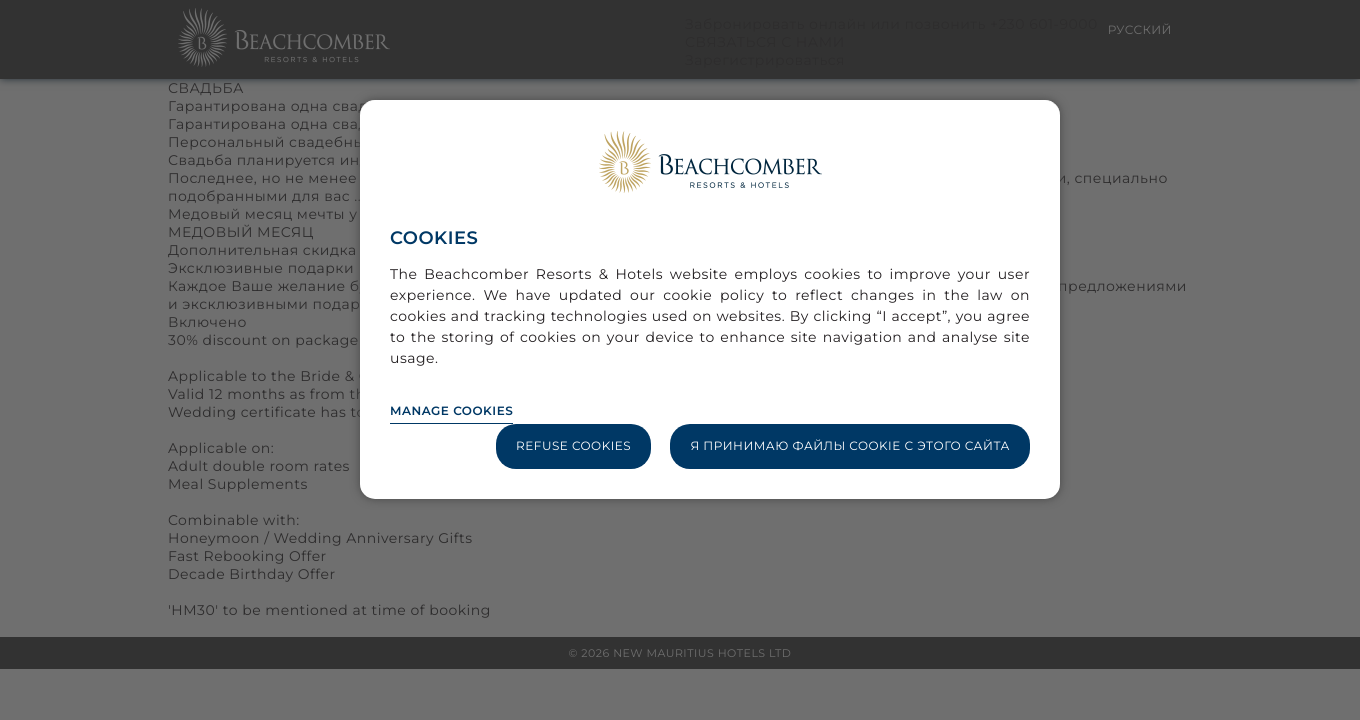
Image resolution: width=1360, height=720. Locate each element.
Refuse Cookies (573, 446)
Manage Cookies (451, 411)
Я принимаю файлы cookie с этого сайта (850, 446)
